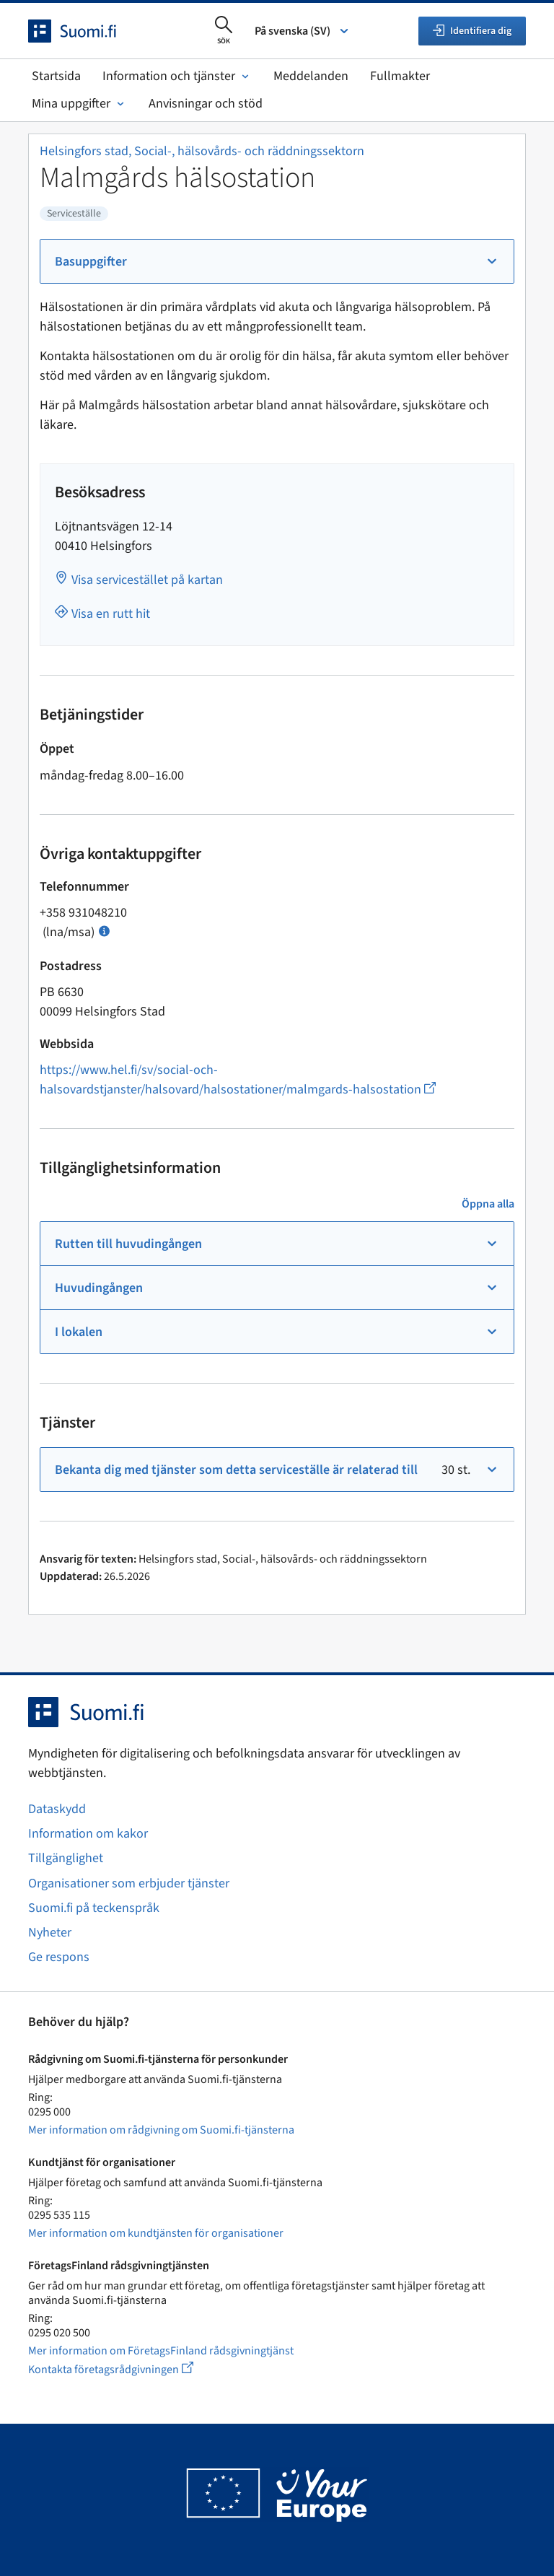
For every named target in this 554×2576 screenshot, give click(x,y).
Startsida (56, 76)
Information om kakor (88, 1834)
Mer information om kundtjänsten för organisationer (155, 2233)
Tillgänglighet (65, 1858)
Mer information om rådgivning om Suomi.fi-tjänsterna (161, 2130)
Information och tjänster (177, 76)
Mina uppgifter (79, 104)
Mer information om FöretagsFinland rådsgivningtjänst (161, 2351)
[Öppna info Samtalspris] (104, 930)
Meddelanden (310, 76)
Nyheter (49, 1933)
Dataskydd (57, 1809)
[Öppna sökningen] (223, 31)
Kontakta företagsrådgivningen (122, 2369)
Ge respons (58, 1957)
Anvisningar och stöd (206, 104)
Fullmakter (400, 76)
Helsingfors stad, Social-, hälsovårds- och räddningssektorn (202, 151)
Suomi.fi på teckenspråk (93, 1908)
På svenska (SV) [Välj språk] (303, 31)
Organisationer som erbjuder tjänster (128, 1883)
